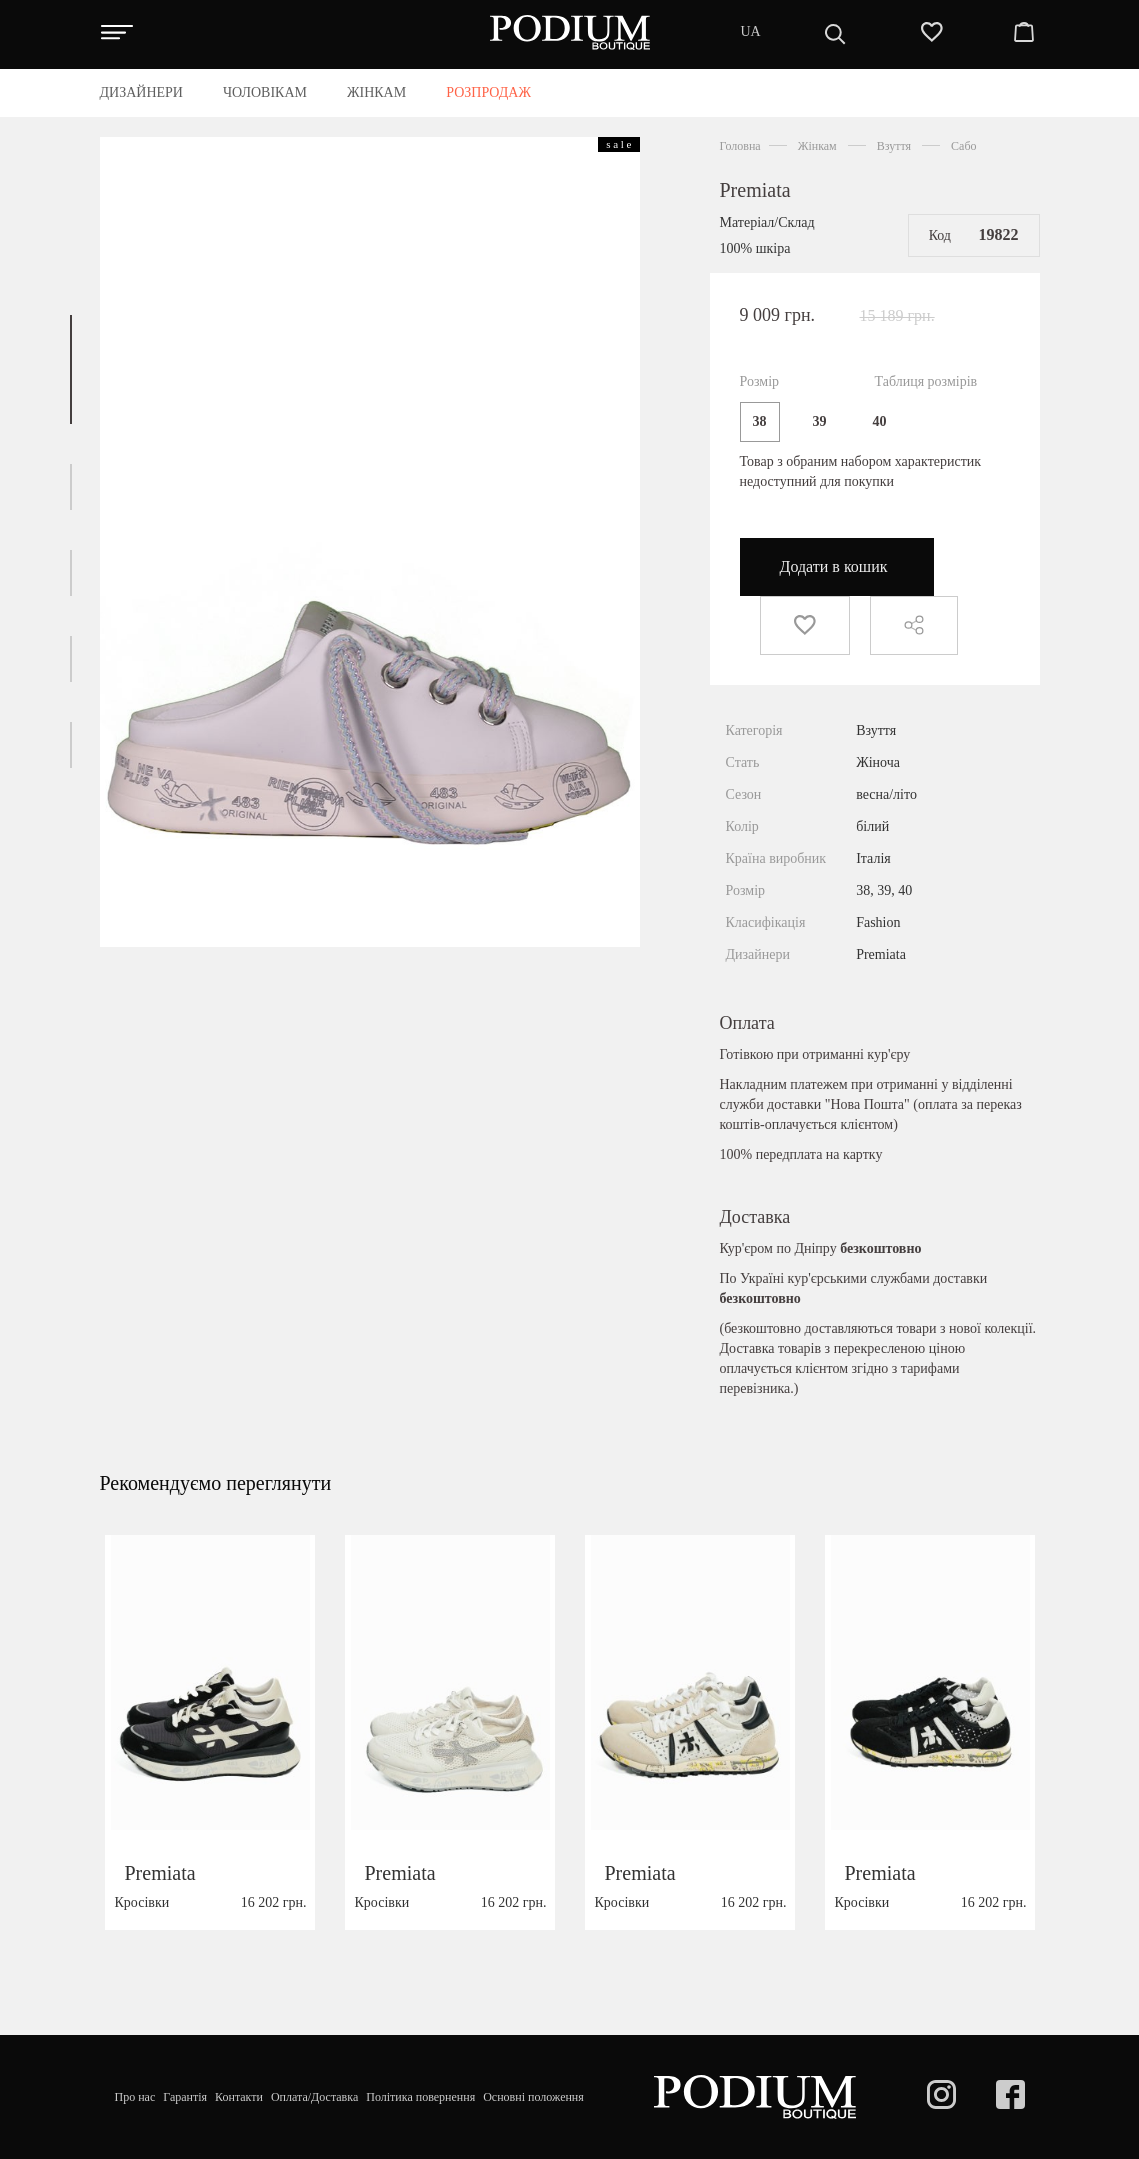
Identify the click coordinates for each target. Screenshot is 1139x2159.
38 (760, 421)
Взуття (894, 146)
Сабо (963, 146)
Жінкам (817, 146)
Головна (740, 146)
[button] (71, 369)
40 (880, 421)
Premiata (755, 190)
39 (820, 421)
